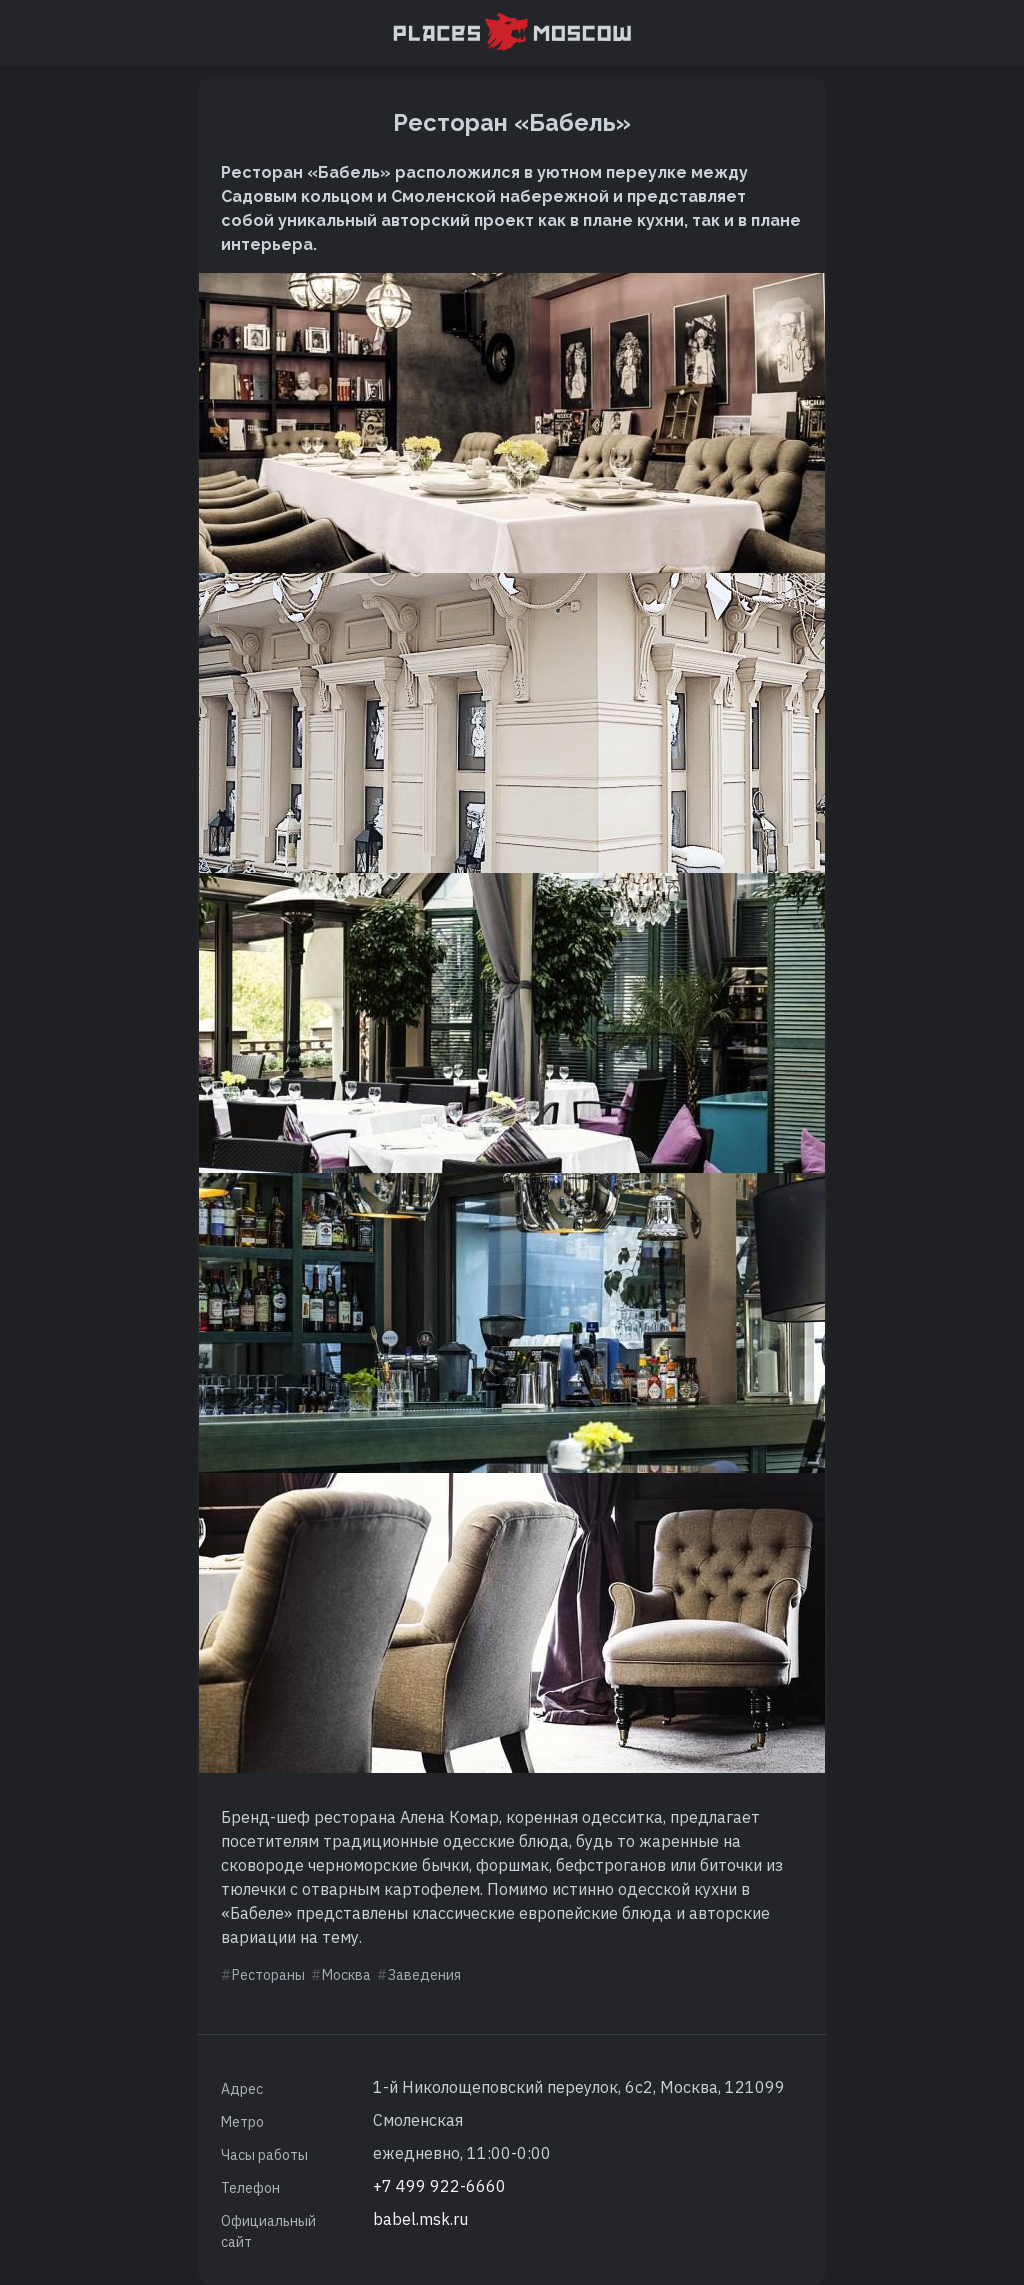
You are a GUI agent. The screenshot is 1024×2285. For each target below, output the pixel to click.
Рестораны (268, 1975)
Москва (346, 1975)
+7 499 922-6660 (439, 2186)
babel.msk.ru (420, 2219)
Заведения (424, 1975)
